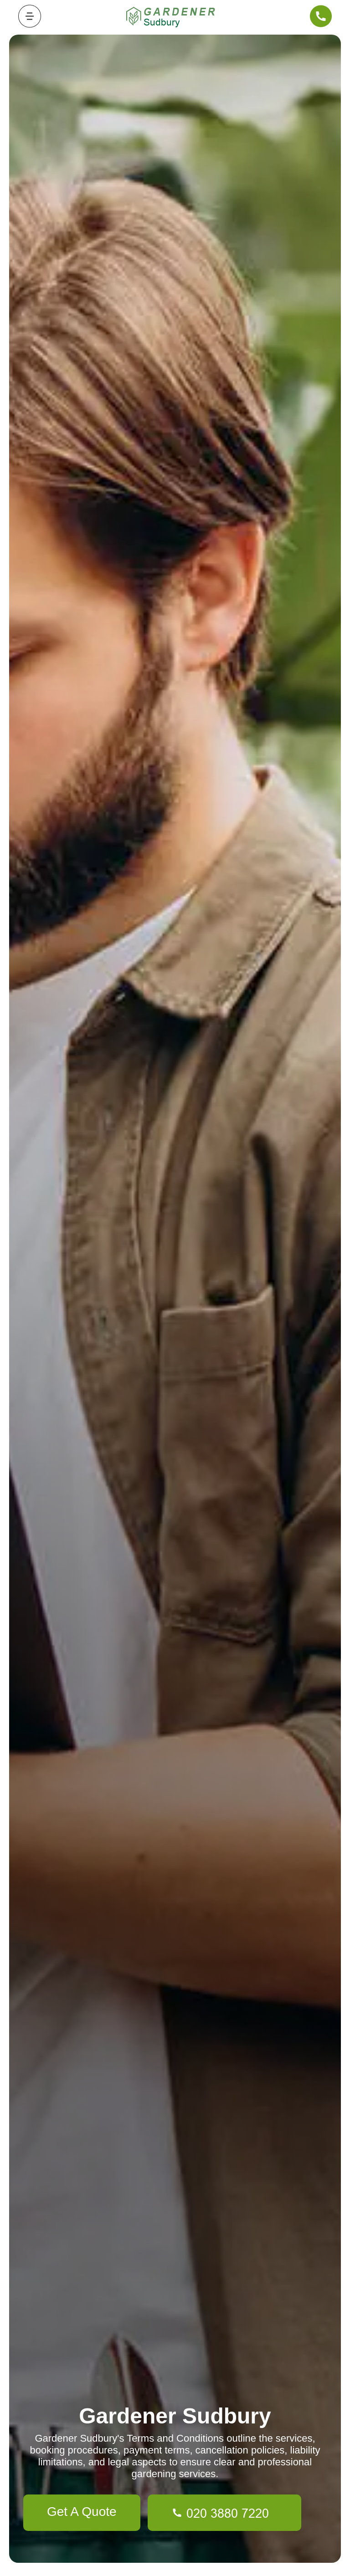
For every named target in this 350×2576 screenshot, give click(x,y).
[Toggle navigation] (29, 16)
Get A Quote (82, 2512)
